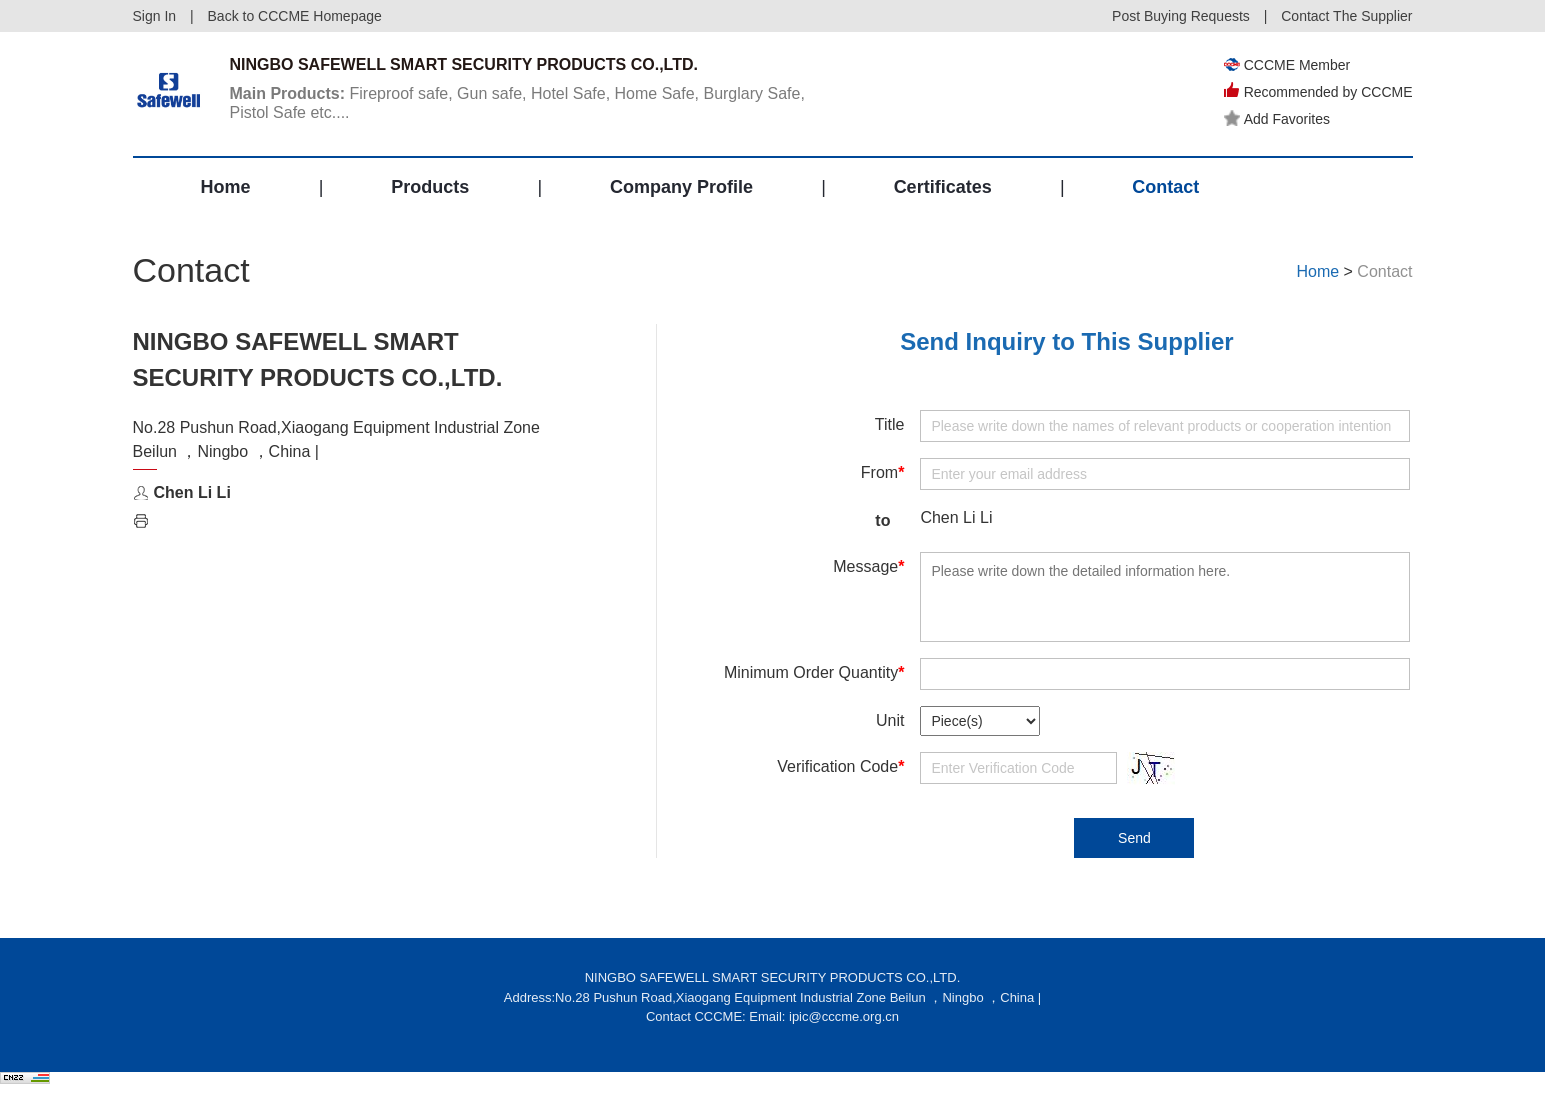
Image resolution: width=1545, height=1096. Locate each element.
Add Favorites (1277, 119)
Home (226, 187)
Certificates (943, 187)
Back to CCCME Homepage (295, 16)
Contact (1165, 187)
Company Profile (681, 187)
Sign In (155, 16)
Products (430, 187)
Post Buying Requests (1181, 16)
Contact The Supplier (1346, 16)
